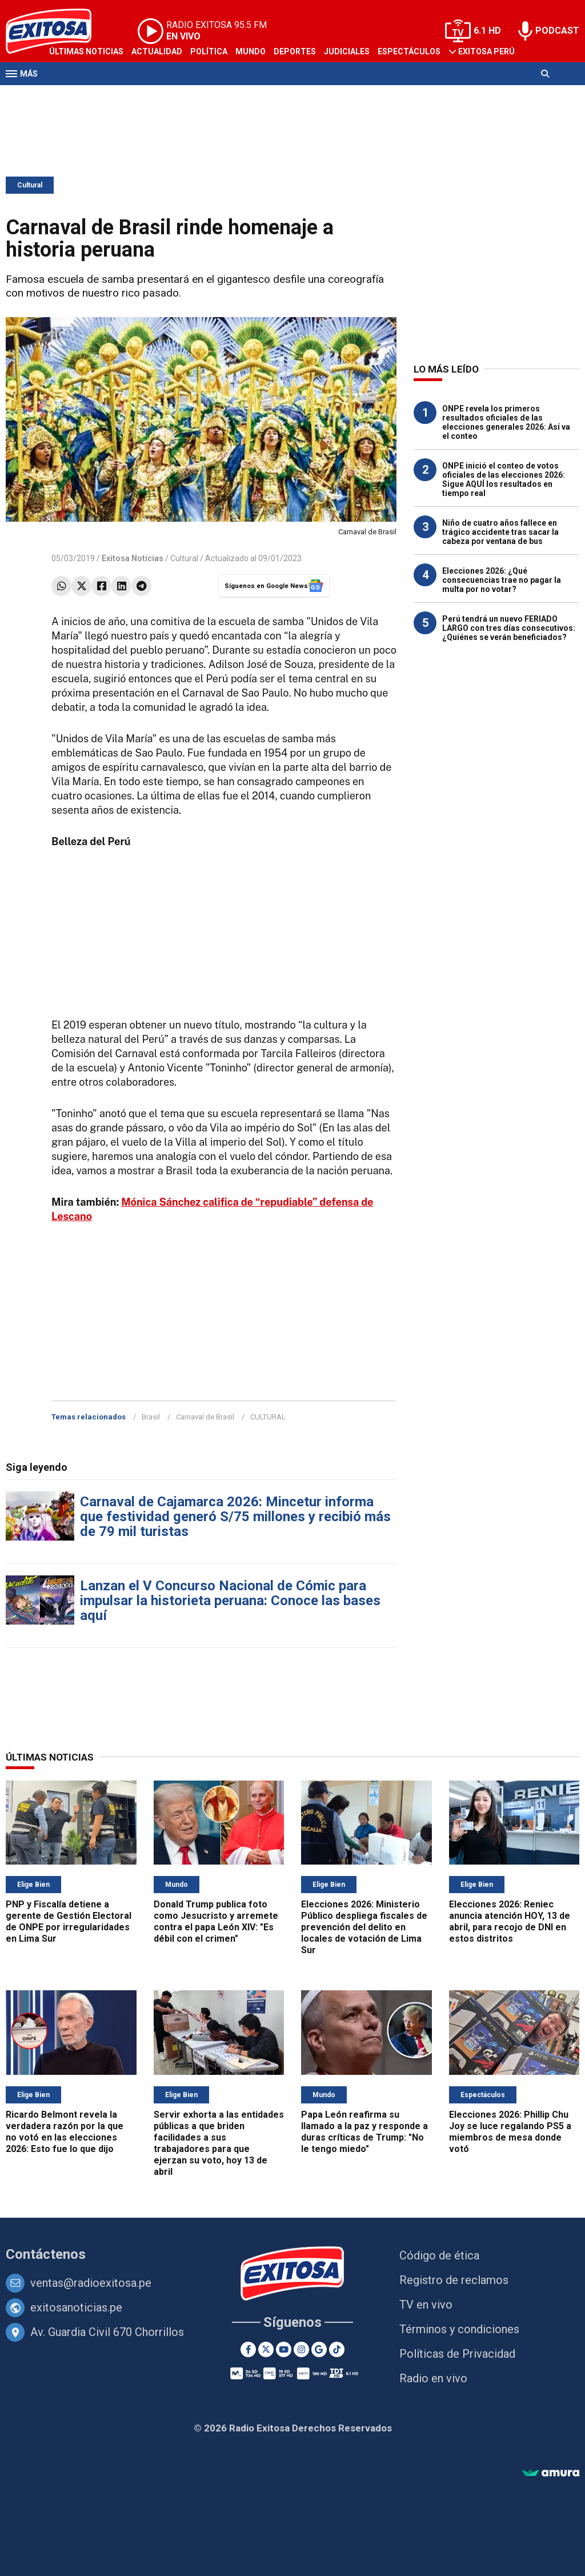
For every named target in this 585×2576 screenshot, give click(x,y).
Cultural (29, 185)
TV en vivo (425, 2304)
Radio (115, 96)
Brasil (151, 1417)
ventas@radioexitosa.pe (90, 2283)
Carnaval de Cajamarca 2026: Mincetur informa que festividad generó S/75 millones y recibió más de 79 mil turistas (235, 1516)
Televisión (72, 96)
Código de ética (439, 2255)
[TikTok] (336, 2349)
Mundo (250, 51)
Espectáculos (409, 51)
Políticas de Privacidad (457, 2354)
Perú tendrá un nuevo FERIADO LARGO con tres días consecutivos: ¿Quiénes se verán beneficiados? (508, 628)
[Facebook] (248, 2349)
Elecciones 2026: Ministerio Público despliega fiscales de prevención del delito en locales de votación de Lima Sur (364, 1927)
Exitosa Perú (486, 51)
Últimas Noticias (86, 51)
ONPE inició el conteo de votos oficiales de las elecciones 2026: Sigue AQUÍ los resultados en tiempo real (503, 479)
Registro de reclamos (453, 2280)
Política (208, 51)
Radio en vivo (433, 2378)
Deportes (295, 51)
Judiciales (347, 51)
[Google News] (319, 2349)
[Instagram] (301, 2349)
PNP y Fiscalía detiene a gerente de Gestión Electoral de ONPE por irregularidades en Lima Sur (68, 1921)
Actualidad (156, 51)
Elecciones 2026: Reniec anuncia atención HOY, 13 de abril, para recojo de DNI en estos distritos (509, 1921)
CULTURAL (268, 1417)
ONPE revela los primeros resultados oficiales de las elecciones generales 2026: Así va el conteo (506, 422)
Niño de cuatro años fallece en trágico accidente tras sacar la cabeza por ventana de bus (500, 532)
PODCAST (557, 30)
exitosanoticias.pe (76, 2307)
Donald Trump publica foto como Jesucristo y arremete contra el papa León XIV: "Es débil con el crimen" (216, 1921)
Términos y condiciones (459, 2329)
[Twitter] (266, 2349)
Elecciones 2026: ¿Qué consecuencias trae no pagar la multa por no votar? (501, 580)
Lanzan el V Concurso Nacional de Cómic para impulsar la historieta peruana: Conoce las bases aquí (230, 1600)
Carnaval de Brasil (205, 1417)
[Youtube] (283, 2349)
